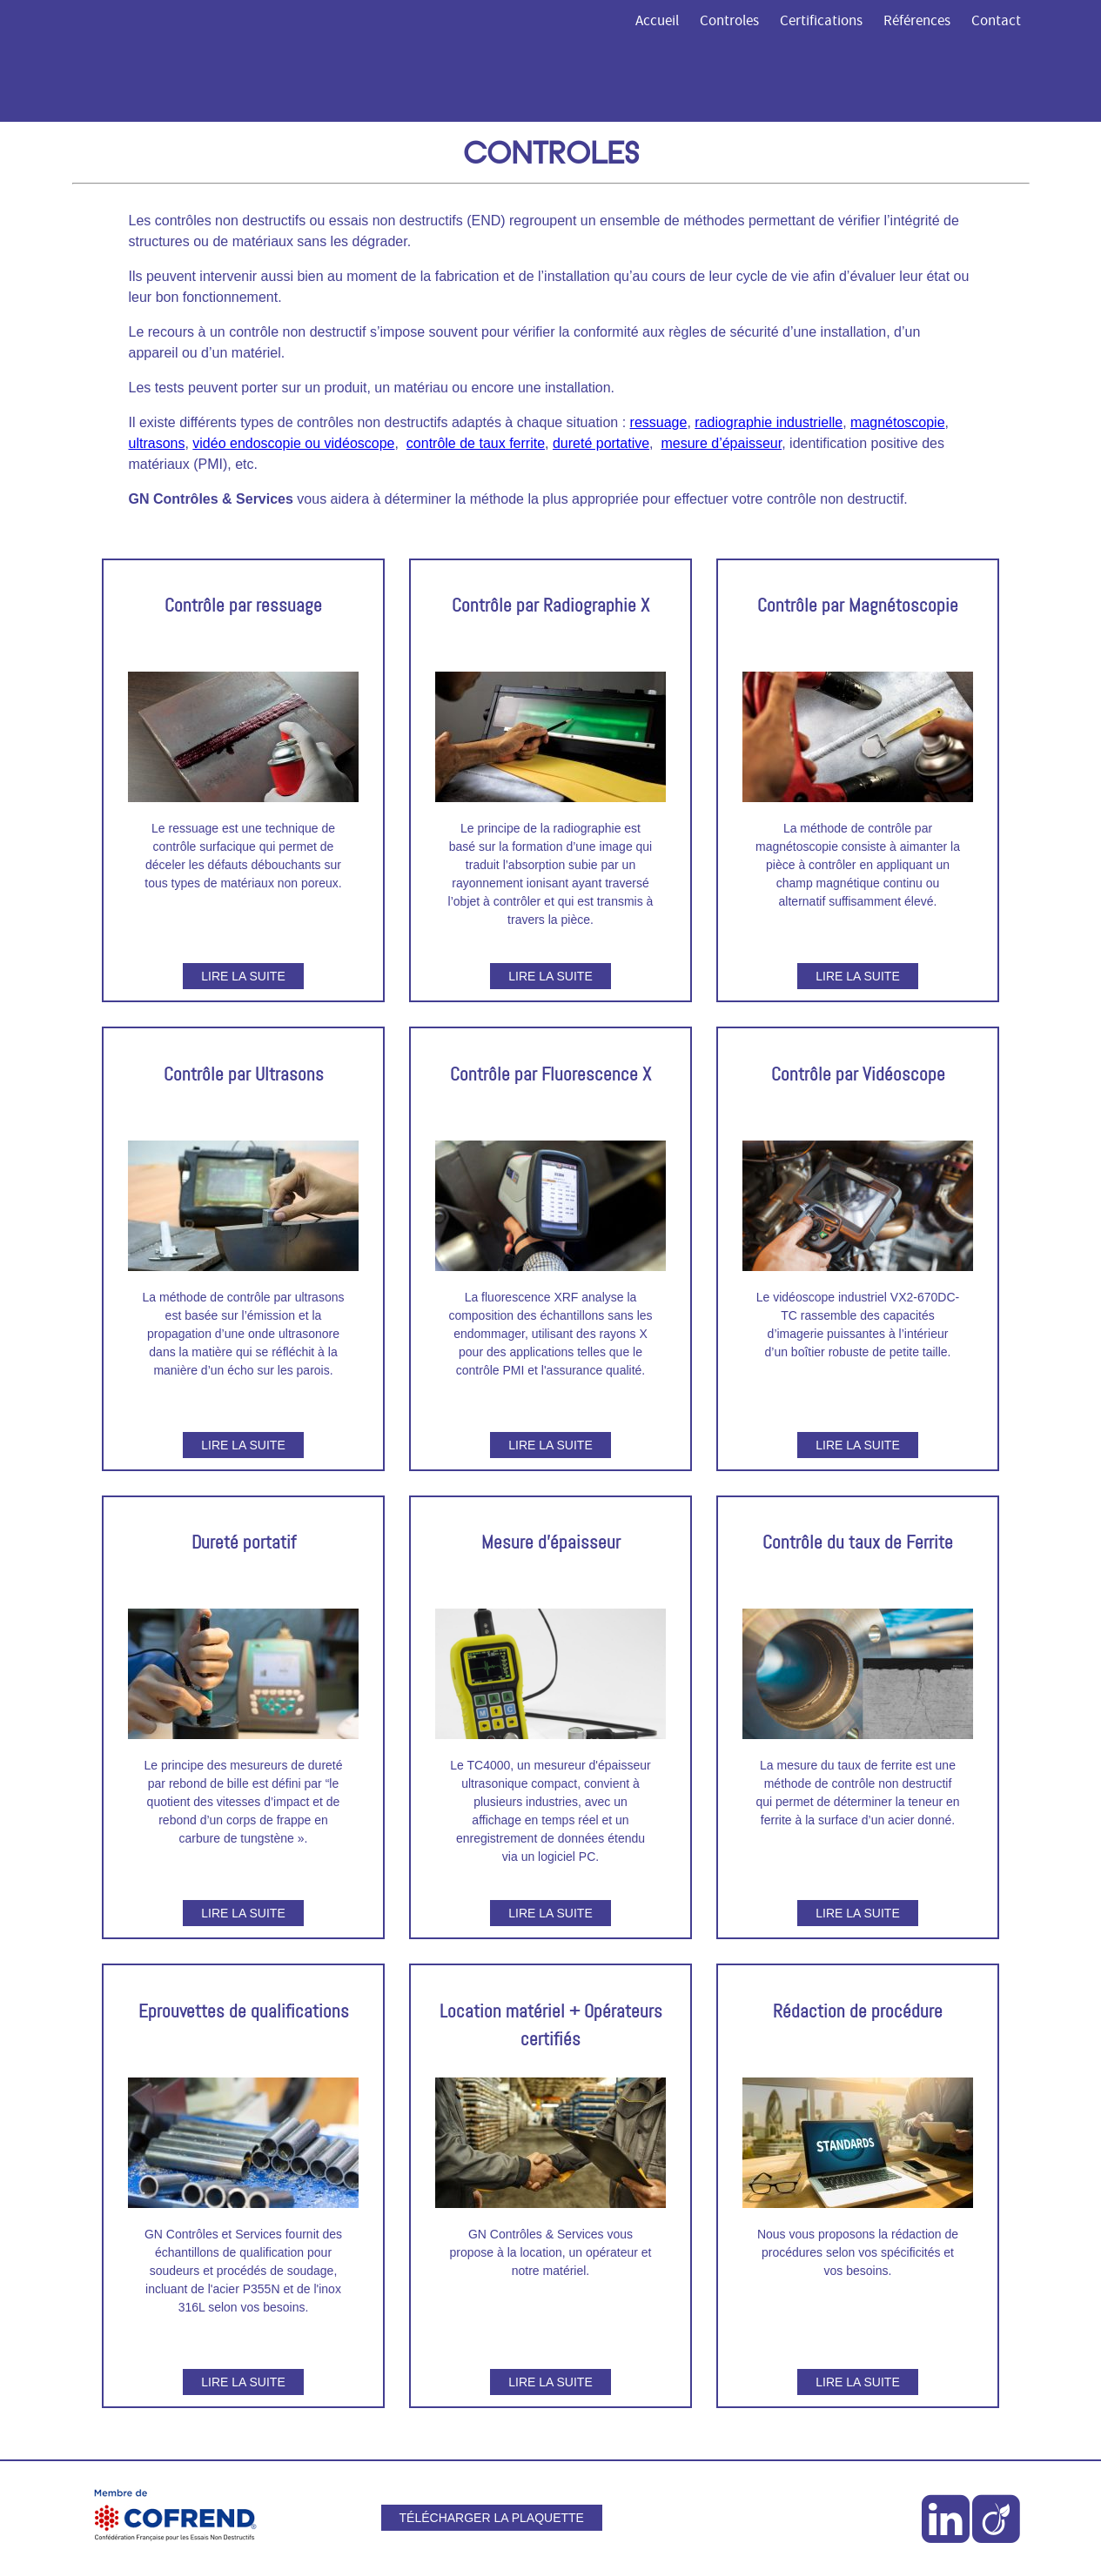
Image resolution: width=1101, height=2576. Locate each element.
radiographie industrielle (769, 422)
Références (916, 20)
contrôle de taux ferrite (475, 443)
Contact (996, 20)
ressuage (659, 422)
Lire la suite (243, 976)
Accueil (657, 20)
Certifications (821, 20)
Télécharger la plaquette (491, 2518)
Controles (729, 20)
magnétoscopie (897, 422)
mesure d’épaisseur (721, 443)
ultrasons (157, 443)
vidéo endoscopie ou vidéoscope (293, 443)
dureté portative (601, 443)
